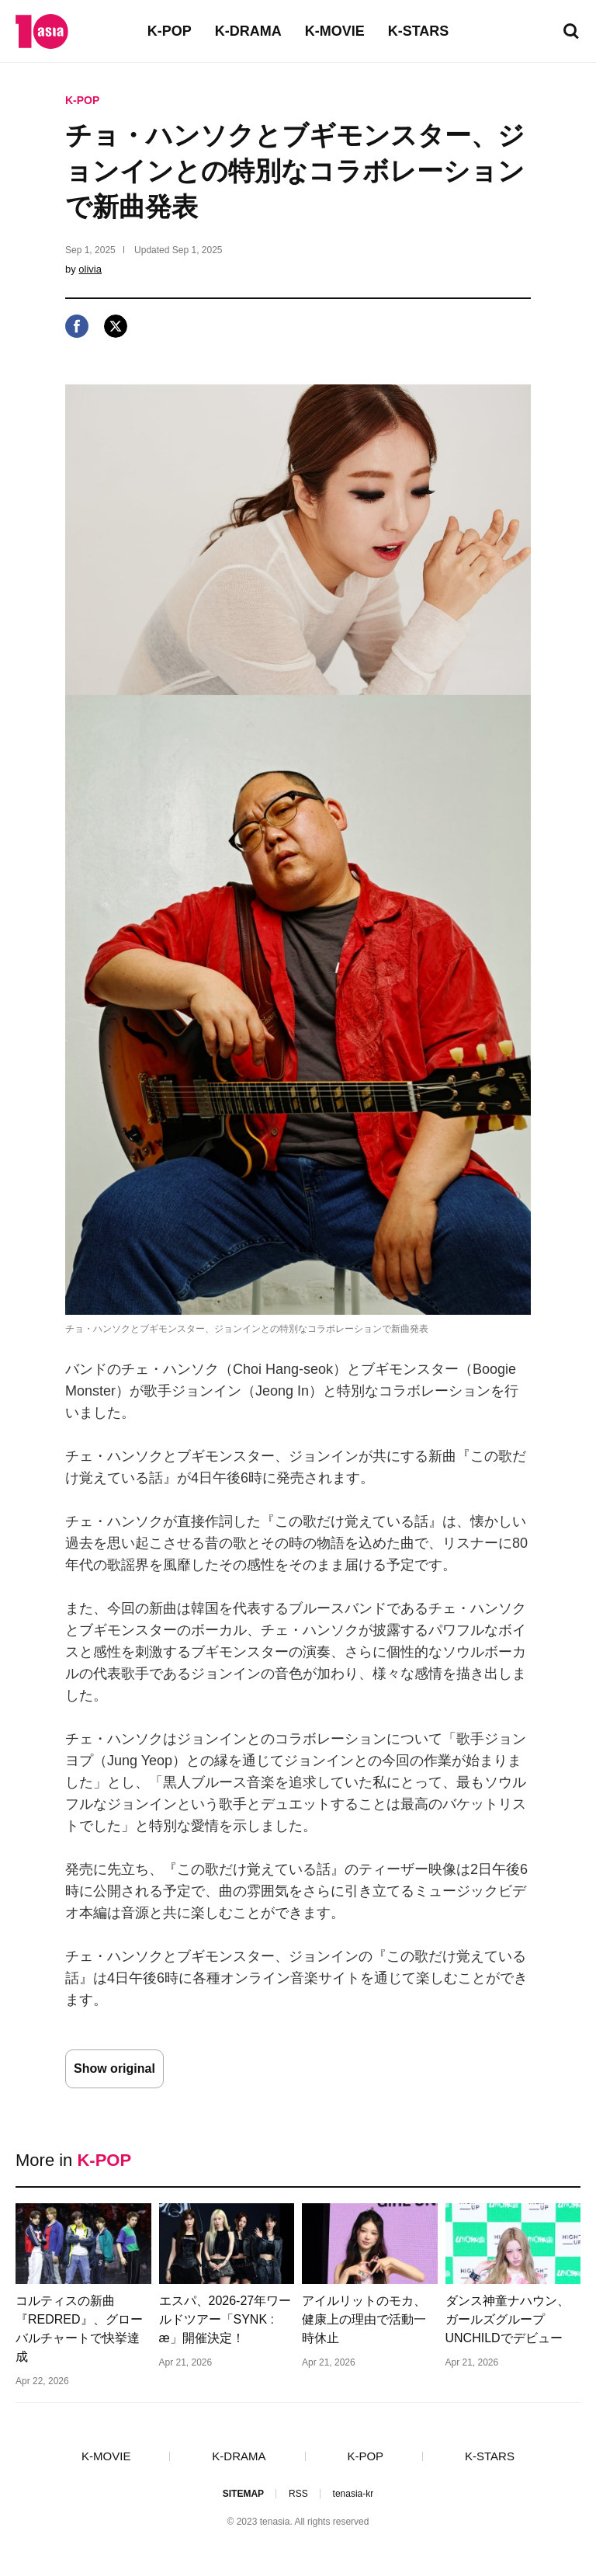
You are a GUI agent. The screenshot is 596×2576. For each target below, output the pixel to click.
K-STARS (418, 31)
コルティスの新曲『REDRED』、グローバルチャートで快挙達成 (79, 2328)
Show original (114, 2068)
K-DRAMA (248, 31)
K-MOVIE (335, 31)
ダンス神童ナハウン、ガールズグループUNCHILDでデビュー (507, 2319)
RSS (298, 2493)
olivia (90, 269)
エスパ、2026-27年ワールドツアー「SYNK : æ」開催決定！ (225, 2319)
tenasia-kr (353, 2493)
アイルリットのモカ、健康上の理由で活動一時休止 (364, 2319)
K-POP (169, 31)
